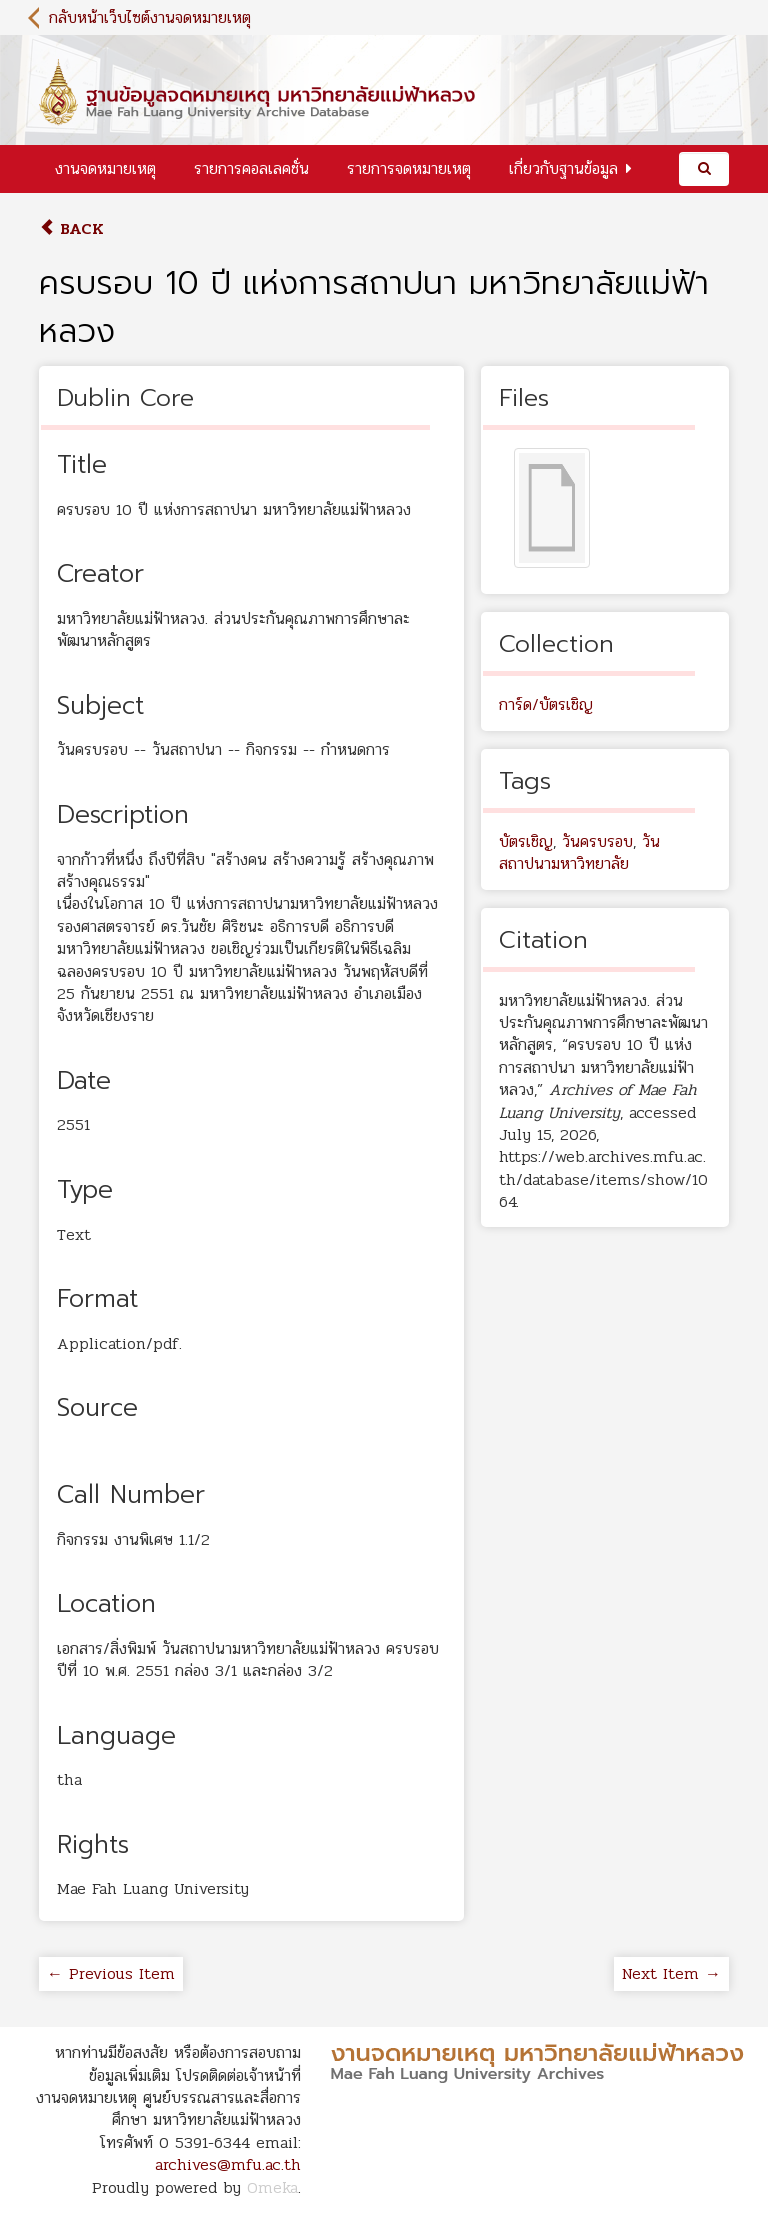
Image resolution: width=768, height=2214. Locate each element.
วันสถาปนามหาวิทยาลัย (579, 852)
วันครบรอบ (597, 841)
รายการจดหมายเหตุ (409, 168)
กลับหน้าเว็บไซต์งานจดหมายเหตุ (150, 17)
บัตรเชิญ (526, 841)
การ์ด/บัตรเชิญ (546, 704)
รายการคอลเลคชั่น (251, 168)
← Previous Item (111, 1973)
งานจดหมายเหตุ (105, 168)
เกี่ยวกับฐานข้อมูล (563, 168)
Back (71, 228)
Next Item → (671, 1973)
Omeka (272, 2187)
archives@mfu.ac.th (228, 2164)
